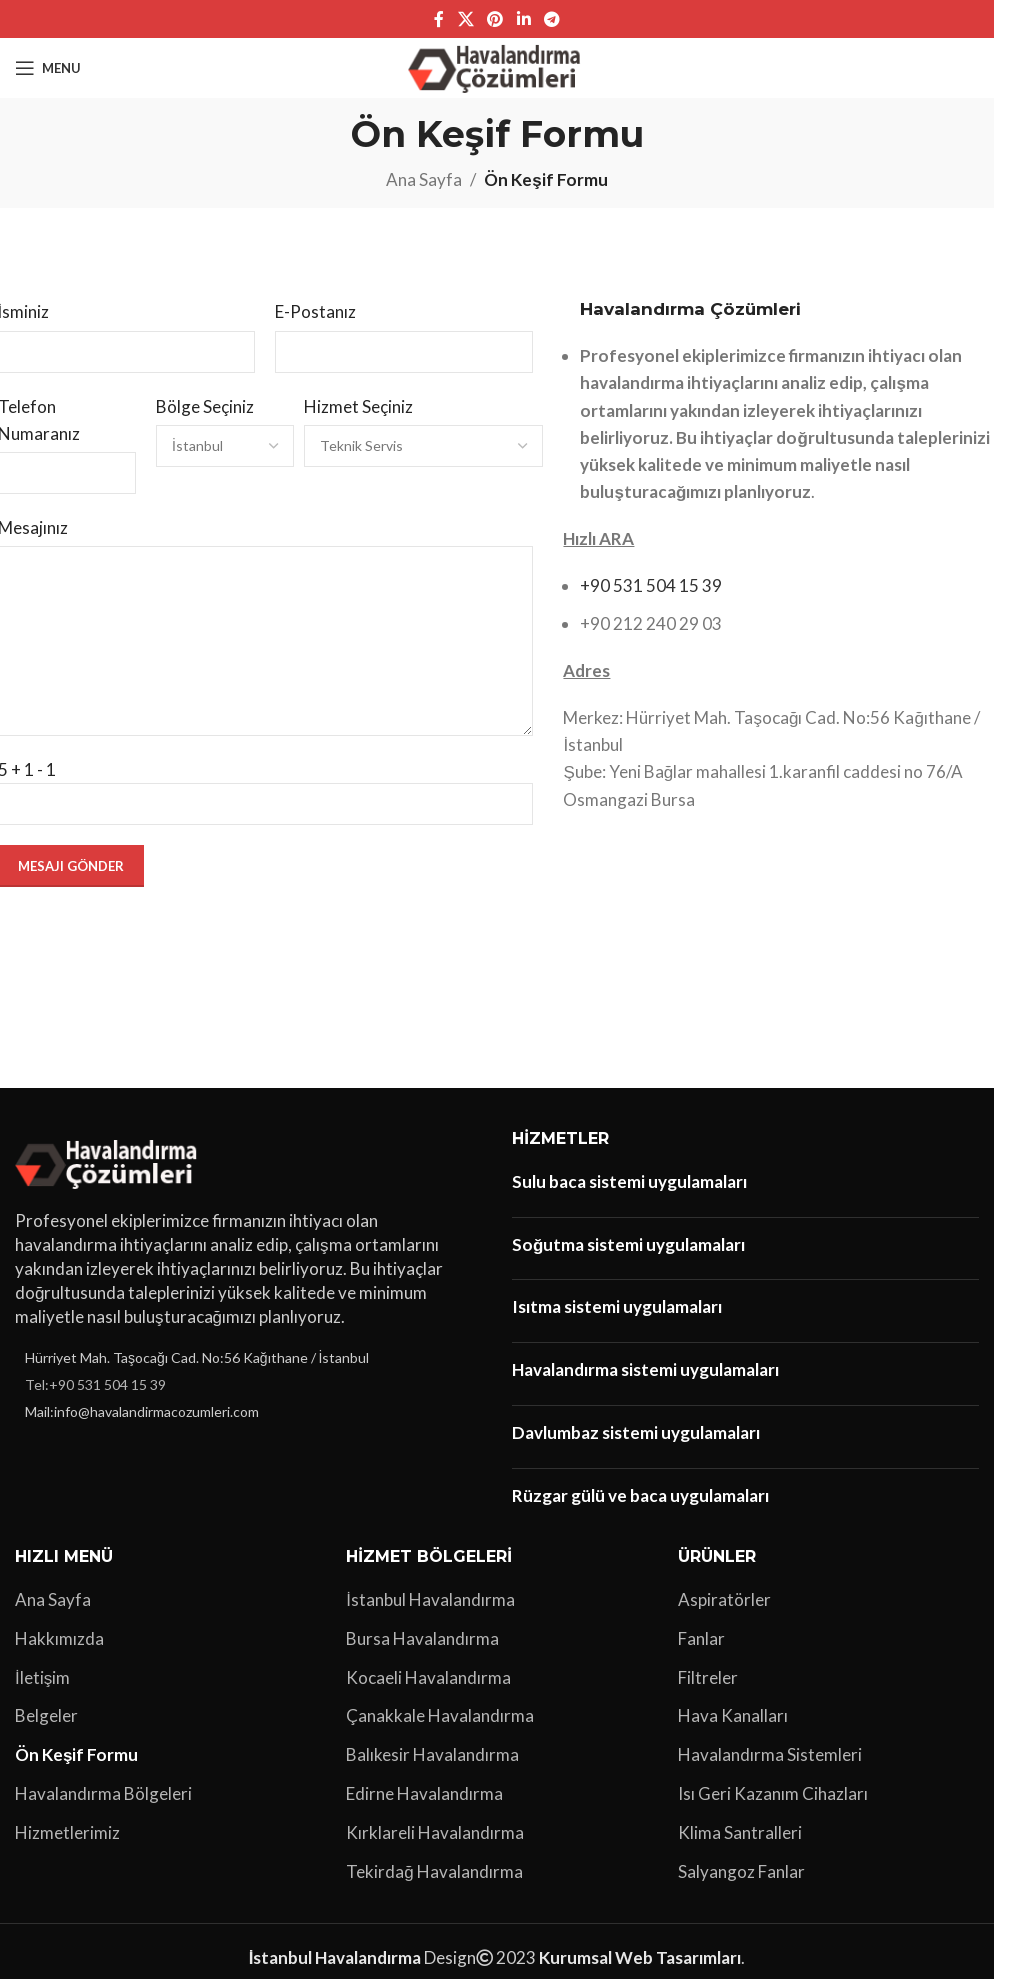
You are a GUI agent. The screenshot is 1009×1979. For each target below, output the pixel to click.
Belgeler (46, 1715)
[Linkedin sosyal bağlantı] (523, 19)
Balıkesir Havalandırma (432, 1754)
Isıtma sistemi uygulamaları (617, 1306)
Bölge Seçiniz (205, 406)
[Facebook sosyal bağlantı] (439, 19)
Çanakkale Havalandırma (440, 1715)
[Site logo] (497, 65)
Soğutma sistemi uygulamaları (628, 1244)
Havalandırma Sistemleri (770, 1754)
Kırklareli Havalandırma (435, 1832)
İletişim (42, 1677)
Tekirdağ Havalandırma (434, 1871)
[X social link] (465, 19)
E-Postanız (315, 311)
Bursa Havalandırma (422, 1638)
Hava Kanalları (733, 1715)
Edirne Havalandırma (424, 1793)
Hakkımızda (59, 1638)
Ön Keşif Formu (76, 1754)
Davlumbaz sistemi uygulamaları (636, 1432)
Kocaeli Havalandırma (428, 1677)
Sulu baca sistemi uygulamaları (629, 1181)
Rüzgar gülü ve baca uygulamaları (640, 1495)
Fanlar (701, 1638)
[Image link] (109, 1161)
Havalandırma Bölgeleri (103, 1793)
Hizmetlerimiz (67, 1832)
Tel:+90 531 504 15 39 (95, 1384)
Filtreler (708, 1677)
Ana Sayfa (424, 179)
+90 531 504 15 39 (651, 585)
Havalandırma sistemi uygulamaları (645, 1369)
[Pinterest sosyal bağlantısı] (495, 19)
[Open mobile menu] (48, 68)
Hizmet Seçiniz (358, 406)
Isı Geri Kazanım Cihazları (773, 1793)
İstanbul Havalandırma (430, 1599)
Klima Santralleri (740, 1832)
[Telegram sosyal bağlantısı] (551, 19)
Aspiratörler (724, 1599)
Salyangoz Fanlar (741, 1871)
